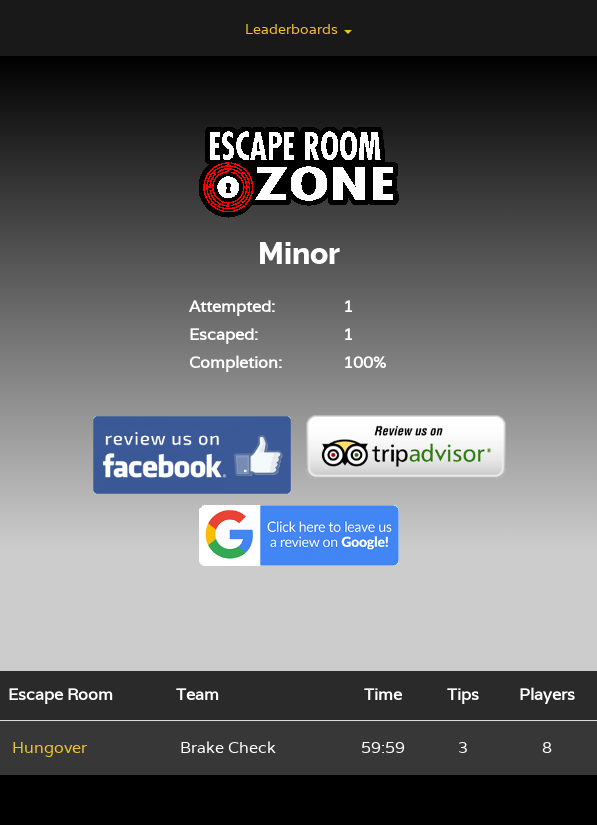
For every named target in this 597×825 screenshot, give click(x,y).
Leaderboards (298, 29)
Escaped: (223, 334)
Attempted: (232, 306)
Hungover (49, 747)
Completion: (235, 362)
